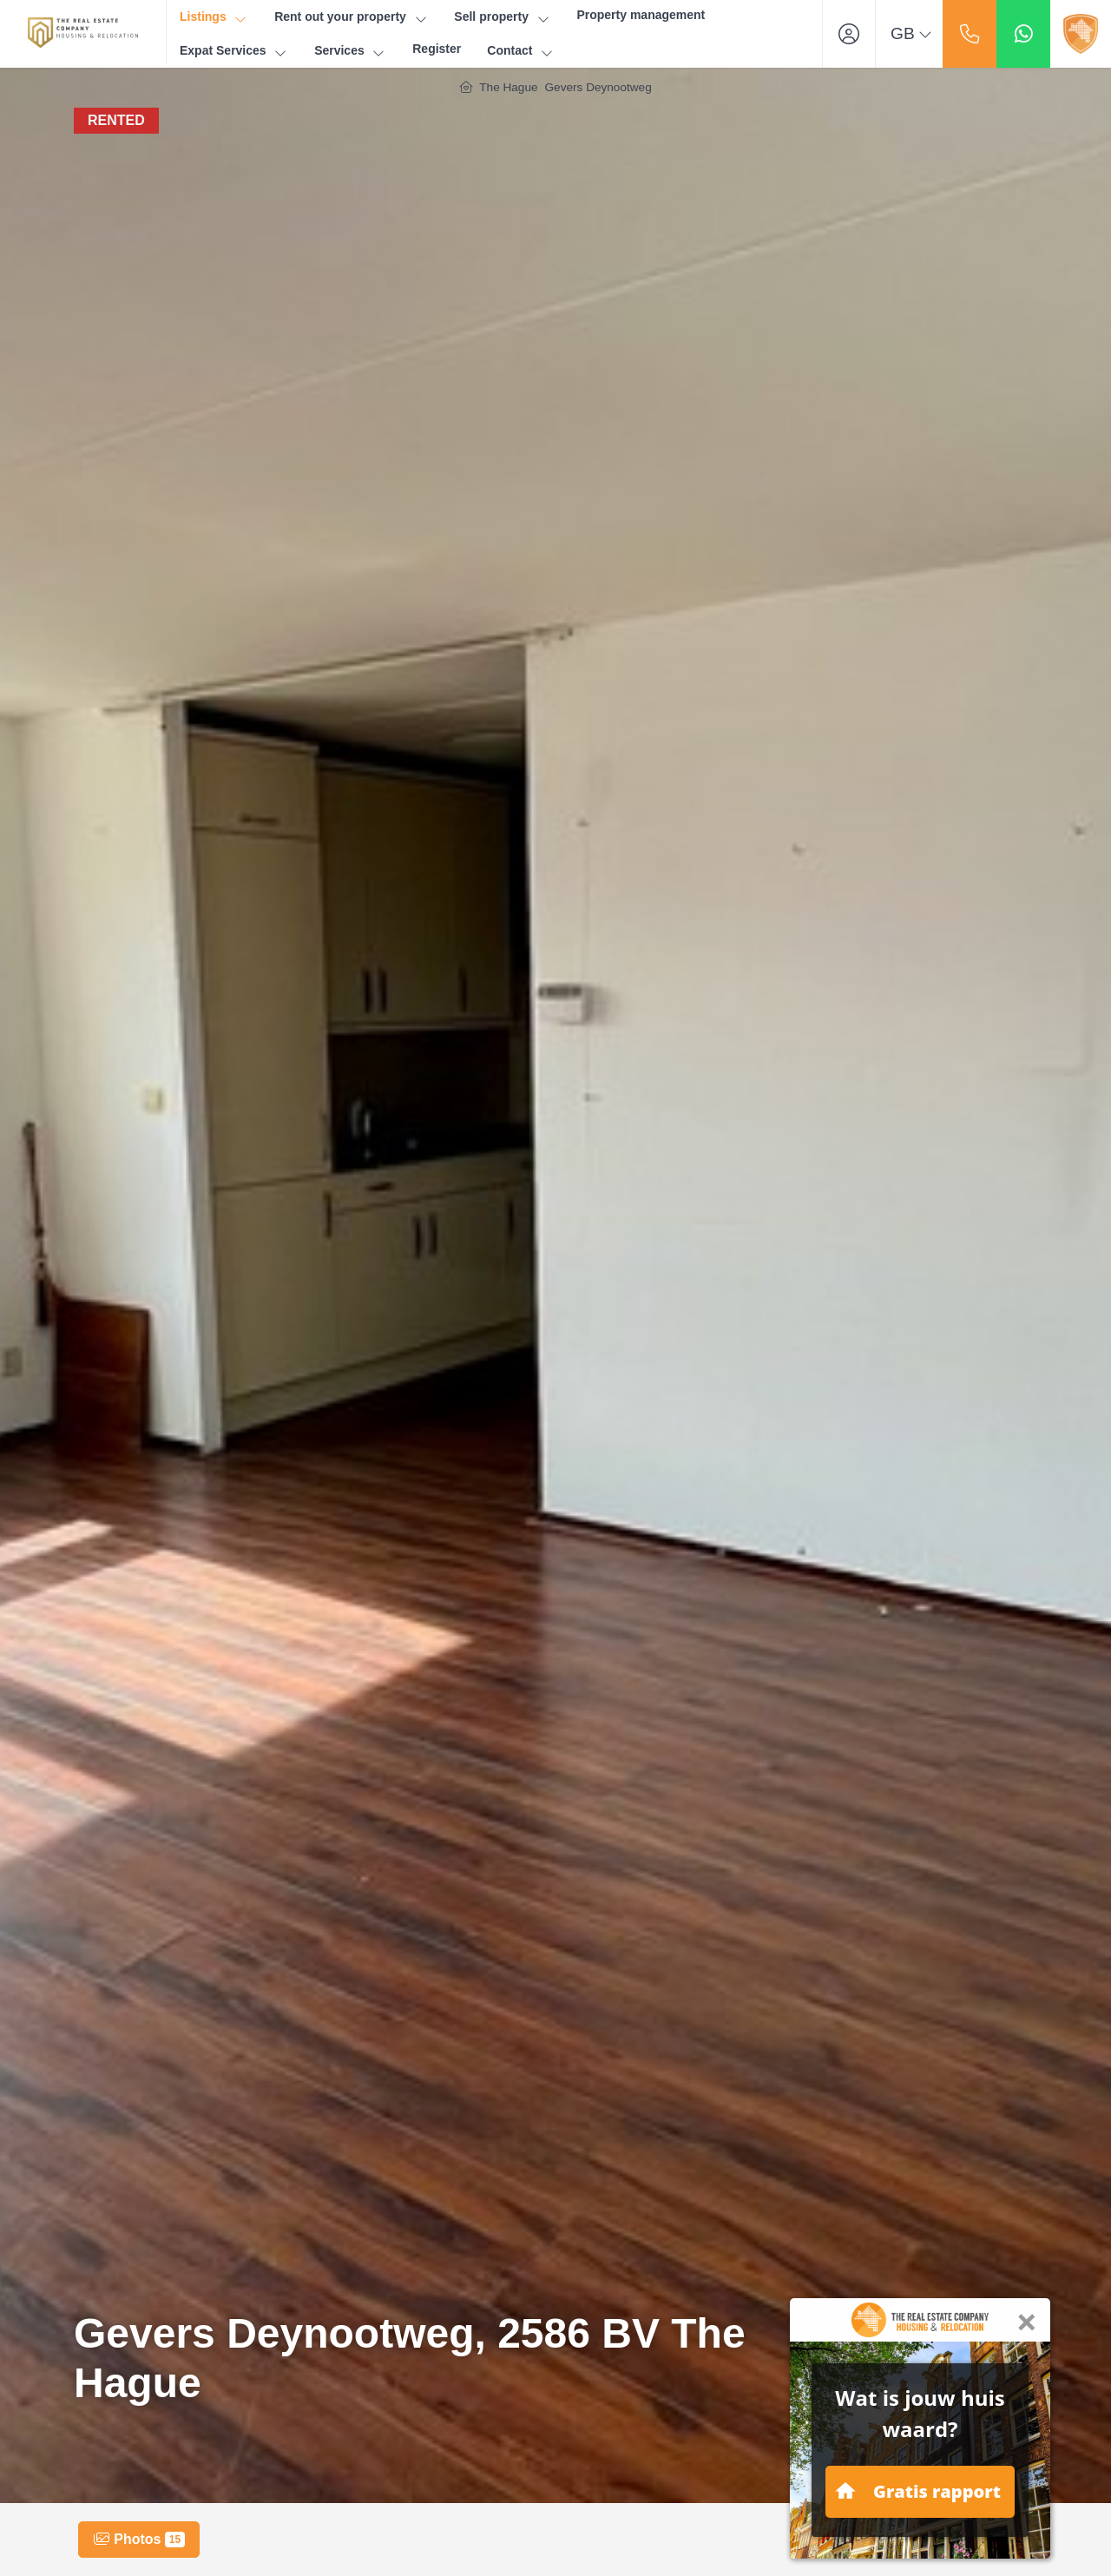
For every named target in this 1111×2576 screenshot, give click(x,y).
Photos (139, 2539)
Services (350, 51)
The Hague (508, 87)
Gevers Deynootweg (598, 87)
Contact (521, 51)
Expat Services (234, 51)
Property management (640, 15)
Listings (214, 17)
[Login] (849, 33)
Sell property (502, 17)
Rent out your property (351, 17)
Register (436, 49)
